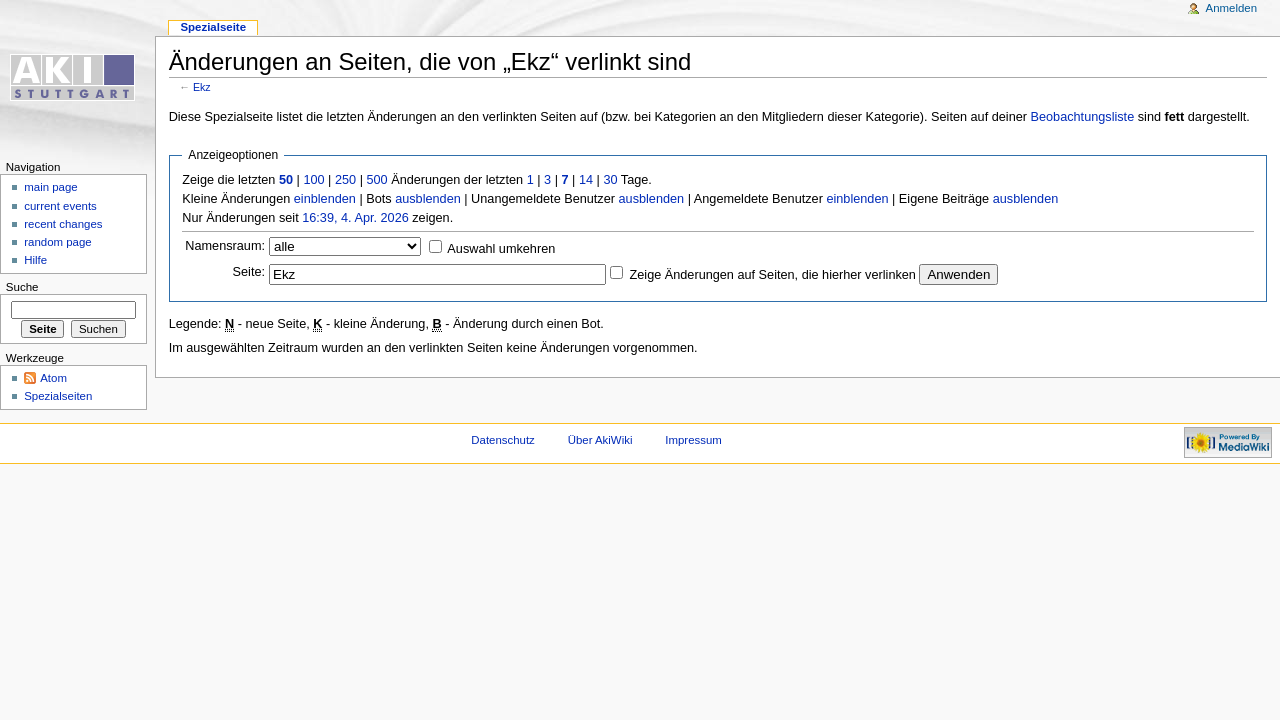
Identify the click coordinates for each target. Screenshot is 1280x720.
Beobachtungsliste (1083, 117)
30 (610, 180)
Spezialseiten (58, 396)
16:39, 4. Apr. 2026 (355, 218)
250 (345, 180)
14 (586, 180)
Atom (53, 378)
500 (376, 180)
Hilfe (35, 260)
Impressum (693, 440)
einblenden (325, 199)
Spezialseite (213, 27)
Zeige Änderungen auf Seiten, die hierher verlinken (773, 275)
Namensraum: (225, 246)
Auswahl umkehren (501, 249)
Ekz (202, 87)
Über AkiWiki (600, 440)
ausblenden (428, 199)
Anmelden (1232, 8)
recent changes (63, 224)
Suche (22, 287)
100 (313, 180)
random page (58, 242)
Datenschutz (503, 440)
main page (51, 187)
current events (60, 206)
